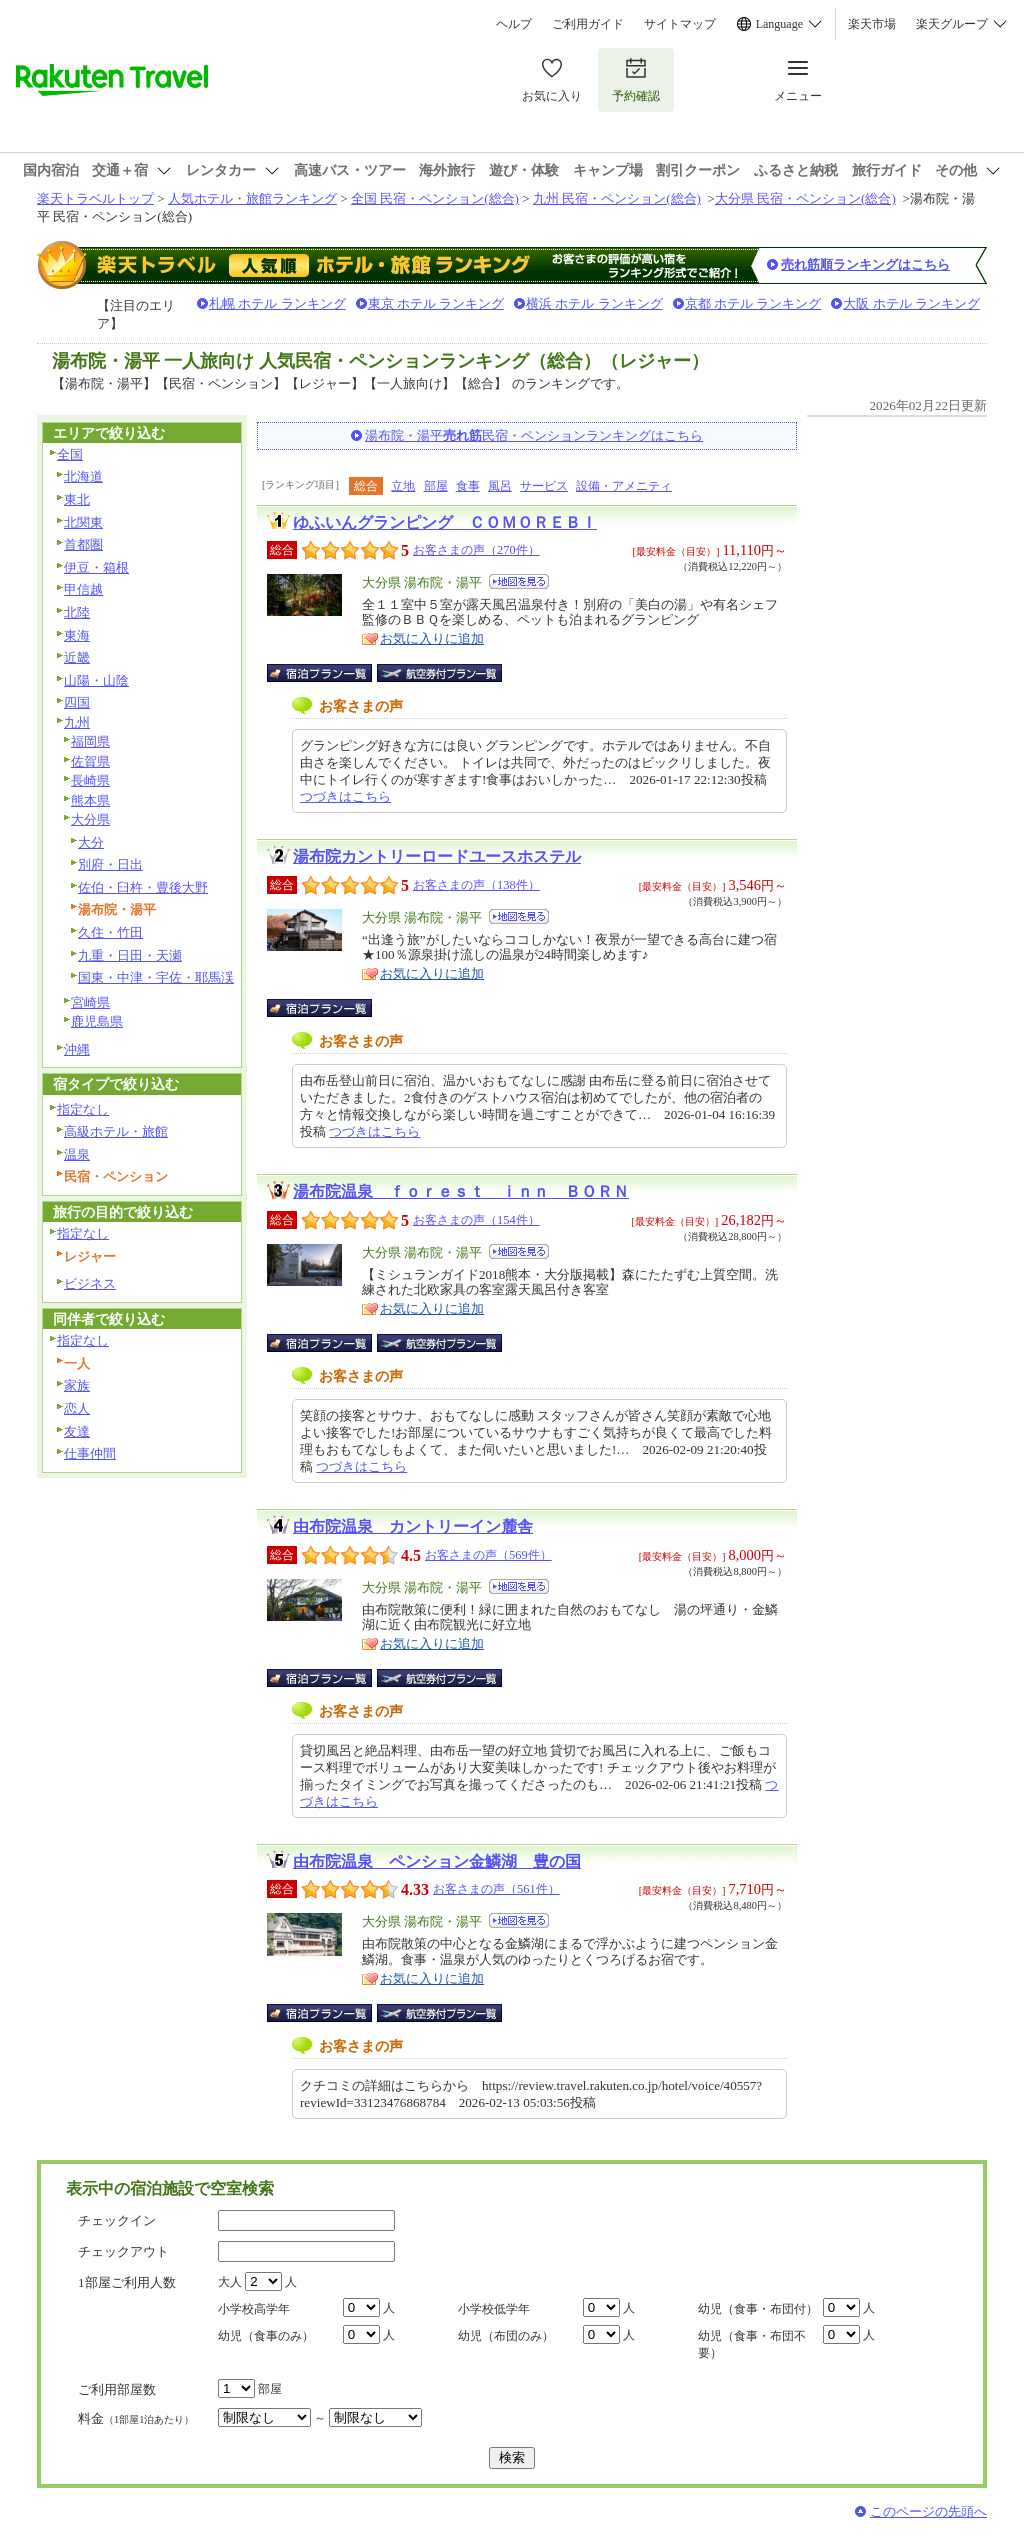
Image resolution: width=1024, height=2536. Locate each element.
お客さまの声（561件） (496, 1889)
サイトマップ (680, 24)
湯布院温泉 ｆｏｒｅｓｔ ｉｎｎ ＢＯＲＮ (461, 1191)
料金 (136, 2418)
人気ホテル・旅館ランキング (252, 198)
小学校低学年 (494, 2309)
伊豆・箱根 (96, 567)
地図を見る (519, 581)
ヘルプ (514, 24)
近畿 (77, 657)
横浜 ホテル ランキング (594, 303)
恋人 (77, 1408)
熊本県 (90, 800)
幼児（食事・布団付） (758, 2309)
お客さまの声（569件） (488, 1555)
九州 (77, 722)
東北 (77, 499)
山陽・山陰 (96, 680)
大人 (230, 2282)
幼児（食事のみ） (266, 2336)
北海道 (83, 476)
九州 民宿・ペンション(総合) (617, 198)
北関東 (83, 522)
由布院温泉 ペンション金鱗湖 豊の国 (437, 1861)
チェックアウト (123, 2251)
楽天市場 (872, 24)
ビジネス (90, 1283)
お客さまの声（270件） (476, 550)
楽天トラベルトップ (95, 198)
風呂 (500, 486)
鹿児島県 (97, 1021)
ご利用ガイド (588, 24)
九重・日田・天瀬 (130, 955)
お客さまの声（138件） (476, 885)
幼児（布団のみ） (506, 2336)
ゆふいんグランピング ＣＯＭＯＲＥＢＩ (445, 522)
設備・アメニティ (624, 486)
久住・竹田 (110, 932)
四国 (77, 702)
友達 (77, 1431)
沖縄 (77, 1049)
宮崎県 (90, 1002)
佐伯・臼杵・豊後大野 (143, 887)
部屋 (436, 486)
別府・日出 (110, 864)
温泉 (77, 1154)
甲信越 (83, 589)
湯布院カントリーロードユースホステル (437, 856)
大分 (91, 842)
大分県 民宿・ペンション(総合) (805, 198)
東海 (77, 635)
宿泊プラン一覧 (329, 673)
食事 (468, 486)
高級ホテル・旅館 (116, 1131)
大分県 (90, 819)
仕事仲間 (90, 1453)
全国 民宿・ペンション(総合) (435, 198)
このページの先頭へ (928, 2511)
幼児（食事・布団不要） (752, 2344)
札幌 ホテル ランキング (277, 303)
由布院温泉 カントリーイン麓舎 (413, 1526)
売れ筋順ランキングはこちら (865, 264)
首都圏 (83, 544)
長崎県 (90, 780)
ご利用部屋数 (117, 2389)
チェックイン (117, 2220)
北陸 (77, 612)
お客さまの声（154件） (476, 1220)
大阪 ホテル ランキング (911, 303)
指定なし (83, 1109)
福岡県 (90, 741)
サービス (544, 486)
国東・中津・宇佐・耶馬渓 (156, 977)
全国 (70, 454)
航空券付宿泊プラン (439, 673)
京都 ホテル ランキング (753, 303)
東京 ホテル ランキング (436, 303)
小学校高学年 (254, 2309)
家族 (77, 1385)
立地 (403, 486)
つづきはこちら (345, 796)
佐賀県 (90, 761)
